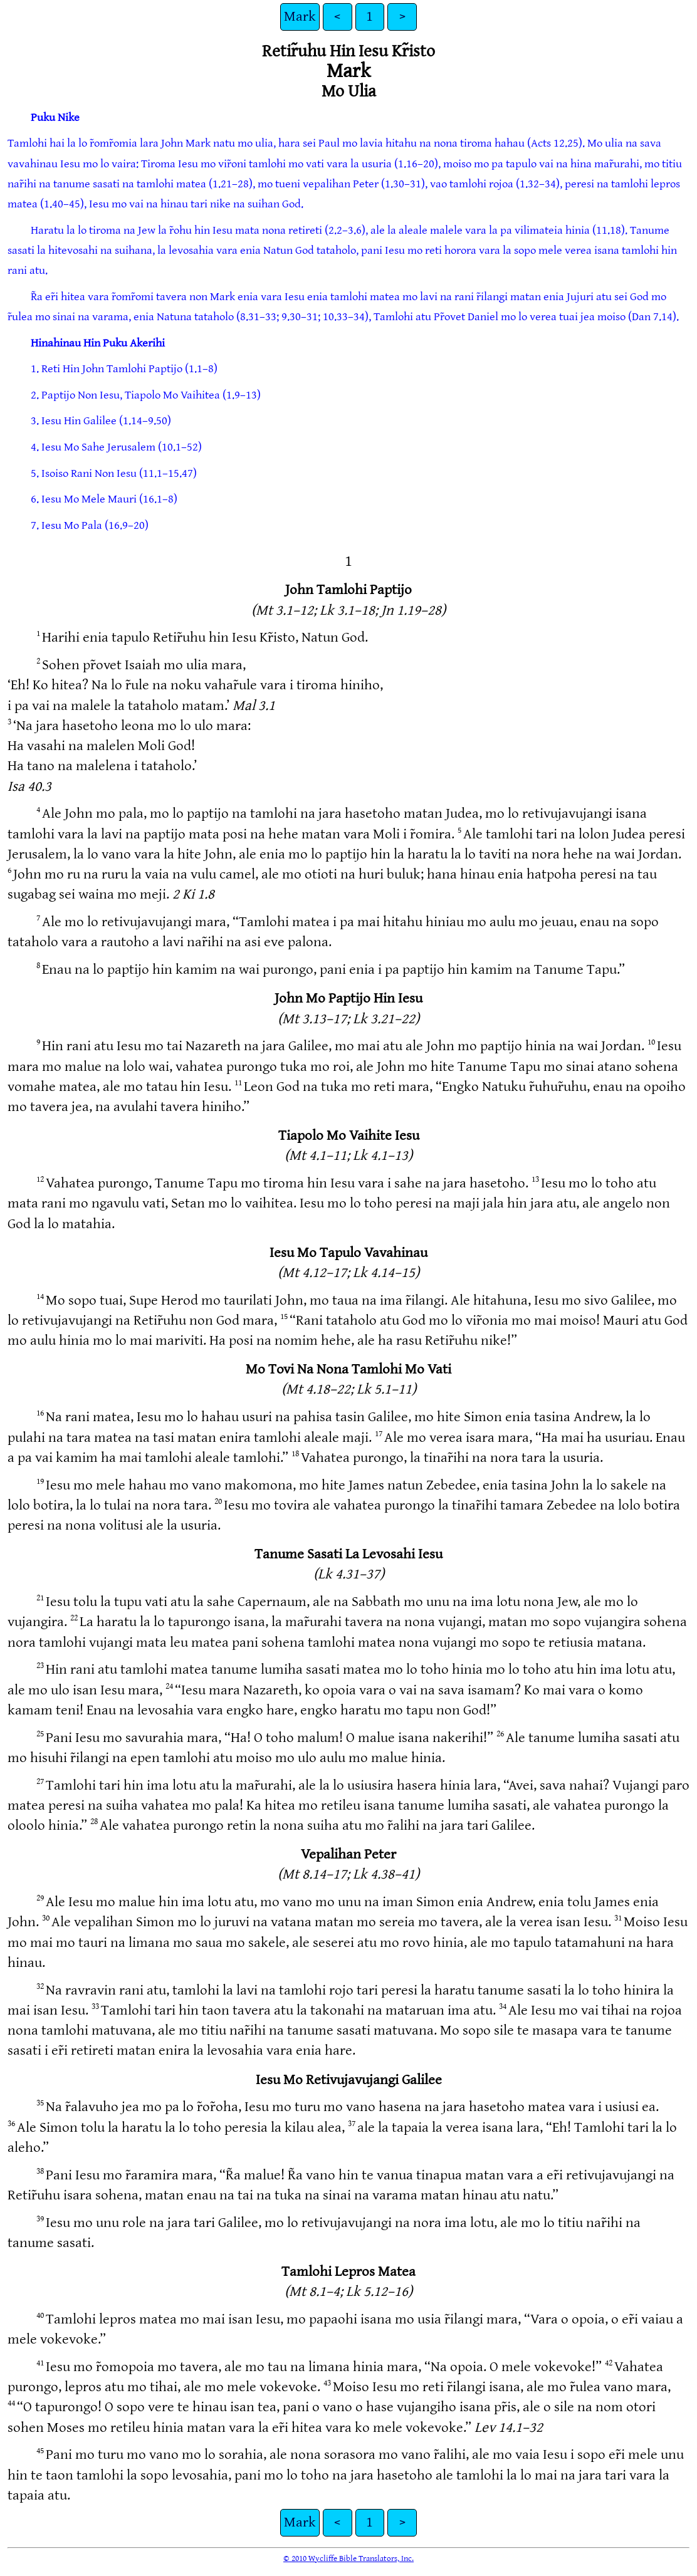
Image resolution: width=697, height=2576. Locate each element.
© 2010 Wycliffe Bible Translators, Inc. (348, 2558)
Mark (300, 16)
